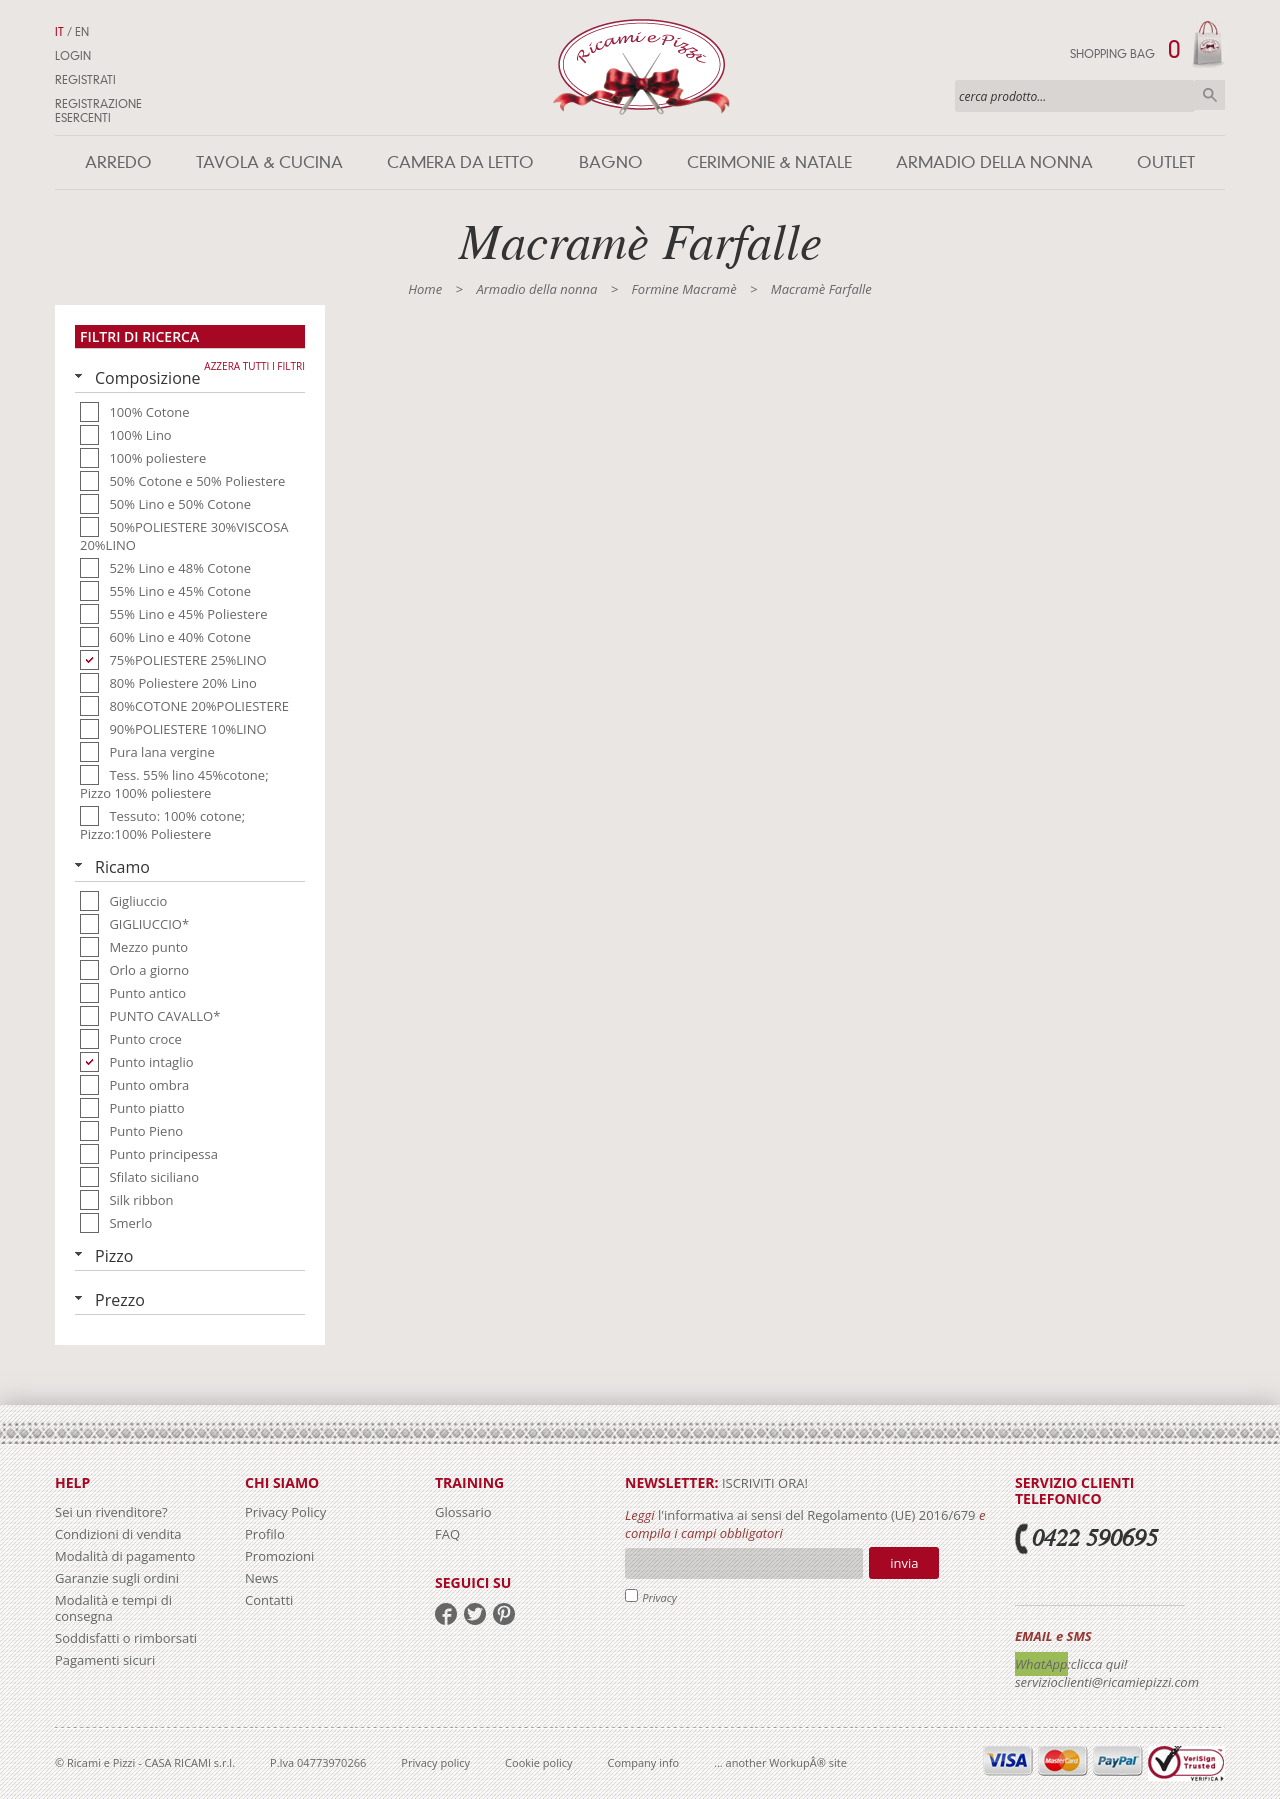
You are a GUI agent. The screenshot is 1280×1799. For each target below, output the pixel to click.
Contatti (269, 1600)
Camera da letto (460, 162)
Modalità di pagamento (125, 1556)
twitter (475, 1614)
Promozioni (279, 1556)
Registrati (85, 80)
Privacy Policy (285, 1512)
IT (59, 32)
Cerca (1210, 95)
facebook (446, 1614)
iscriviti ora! (763, 1483)
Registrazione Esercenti (98, 111)
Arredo (118, 162)
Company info (644, 1762)
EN (82, 32)
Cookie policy (538, 1762)
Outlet (1166, 162)
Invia (904, 1563)
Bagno (611, 162)
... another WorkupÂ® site (780, 1762)
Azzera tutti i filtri (254, 366)
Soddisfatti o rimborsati (126, 1638)
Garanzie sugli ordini (117, 1578)
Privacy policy (435, 1762)
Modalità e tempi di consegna (113, 1608)
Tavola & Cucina (269, 162)
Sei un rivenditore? (111, 1512)
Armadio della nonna (994, 162)
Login (73, 56)
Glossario (463, 1512)
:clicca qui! (1098, 1664)
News (261, 1578)
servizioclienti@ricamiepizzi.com (1107, 1682)
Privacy (659, 1597)
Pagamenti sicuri (105, 1660)
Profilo (265, 1534)
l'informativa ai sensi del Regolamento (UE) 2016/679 (817, 1515)
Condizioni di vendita (118, 1534)
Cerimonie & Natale (769, 162)
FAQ (447, 1534)
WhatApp (1041, 1664)
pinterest (504, 1614)
